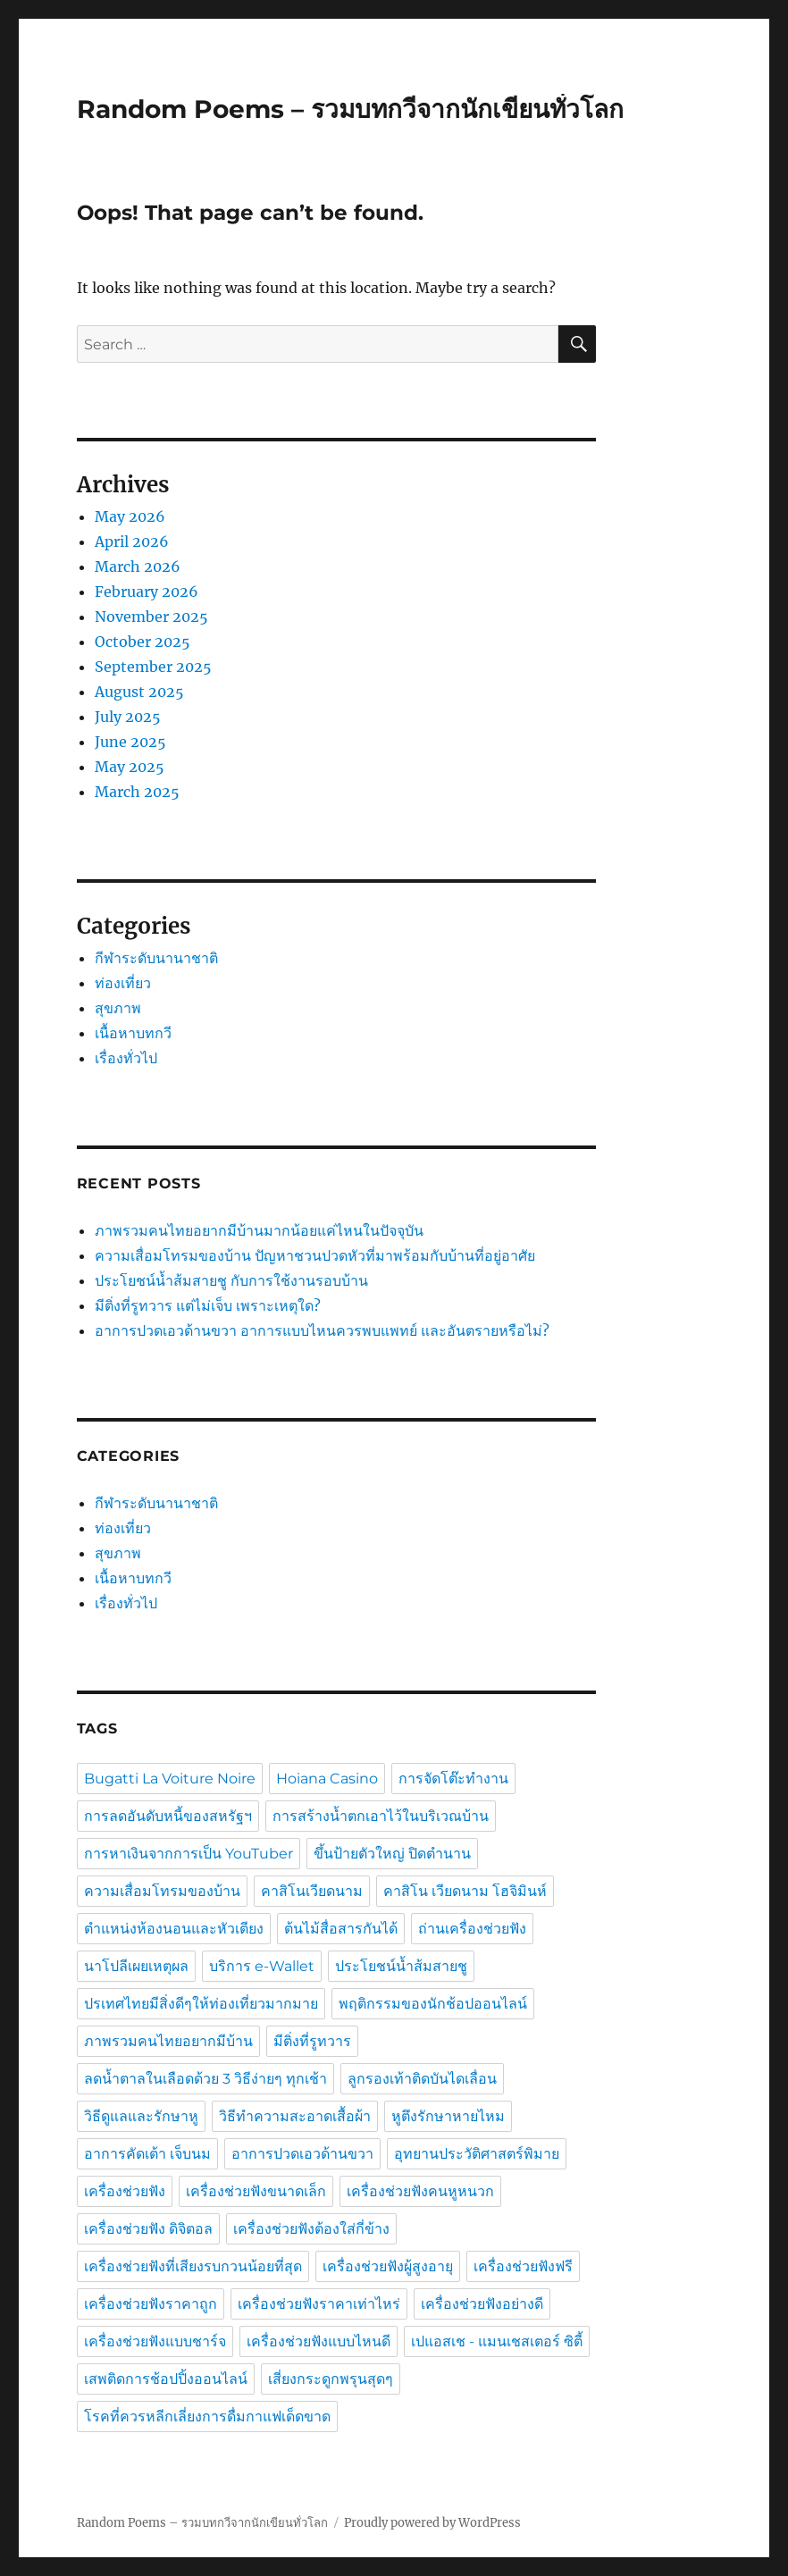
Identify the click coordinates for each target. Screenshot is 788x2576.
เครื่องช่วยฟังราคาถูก (150, 2303)
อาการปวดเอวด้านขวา (302, 2153)
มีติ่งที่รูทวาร (312, 2041)
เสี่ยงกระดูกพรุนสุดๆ (330, 2378)
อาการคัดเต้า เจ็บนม (147, 2153)
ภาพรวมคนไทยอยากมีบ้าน (168, 2041)
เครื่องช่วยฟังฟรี (523, 2266)
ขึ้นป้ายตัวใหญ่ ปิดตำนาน (392, 1853)
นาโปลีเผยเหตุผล (136, 1966)
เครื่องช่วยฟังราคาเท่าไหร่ (319, 2303)
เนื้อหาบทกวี (133, 1033)
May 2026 (130, 516)
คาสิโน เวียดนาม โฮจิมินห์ (465, 1891)
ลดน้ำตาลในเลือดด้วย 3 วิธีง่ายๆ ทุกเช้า (205, 2078)
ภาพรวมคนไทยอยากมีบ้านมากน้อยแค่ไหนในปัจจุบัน (259, 1230)
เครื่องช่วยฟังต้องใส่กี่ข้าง (311, 2228)
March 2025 (137, 792)
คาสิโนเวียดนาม (312, 1891)
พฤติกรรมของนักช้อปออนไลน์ (433, 2003)
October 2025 (142, 641)
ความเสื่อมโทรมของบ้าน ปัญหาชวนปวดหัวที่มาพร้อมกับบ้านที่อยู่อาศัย (315, 1255)
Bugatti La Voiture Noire (170, 1778)
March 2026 (137, 566)
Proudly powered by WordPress (432, 2522)
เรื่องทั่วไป (126, 1058)
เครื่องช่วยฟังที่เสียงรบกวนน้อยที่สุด (193, 2266)
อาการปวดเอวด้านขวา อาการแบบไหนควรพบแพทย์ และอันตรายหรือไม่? (322, 1330)
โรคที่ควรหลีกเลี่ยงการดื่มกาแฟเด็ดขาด (207, 2416)
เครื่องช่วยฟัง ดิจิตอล (148, 2228)
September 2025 (153, 666)
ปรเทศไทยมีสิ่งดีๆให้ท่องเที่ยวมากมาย (201, 2003)
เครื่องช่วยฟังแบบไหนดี (318, 2341)
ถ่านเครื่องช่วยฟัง (472, 1928)
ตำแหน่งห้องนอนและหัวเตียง (174, 1928)
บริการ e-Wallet (261, 1966)
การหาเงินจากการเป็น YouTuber (188, 1853)
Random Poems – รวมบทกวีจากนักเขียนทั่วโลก (350, 109)
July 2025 (128, 717)
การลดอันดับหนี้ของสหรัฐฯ (168, 1816)
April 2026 (132, 541)
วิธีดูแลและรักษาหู (141, 2116)
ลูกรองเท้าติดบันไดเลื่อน (422, 2078)
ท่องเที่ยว (123, 983)
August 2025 (139, 692)
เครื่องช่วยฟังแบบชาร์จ (155, 2341)
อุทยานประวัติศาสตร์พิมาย (476, 2153)
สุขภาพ (118, 1008)
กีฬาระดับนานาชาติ (156, 958)
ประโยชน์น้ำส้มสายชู (401, 1966)
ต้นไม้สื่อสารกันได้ (341, 1928)
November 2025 (151, 616)
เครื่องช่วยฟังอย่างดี (482, 2303)
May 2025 (129, 767)
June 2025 (130, 742)
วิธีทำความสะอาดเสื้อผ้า (295, 2116)
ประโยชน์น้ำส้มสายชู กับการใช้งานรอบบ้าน (231, 1280)
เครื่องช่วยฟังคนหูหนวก (420, 2191)
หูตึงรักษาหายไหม (448, 2116)
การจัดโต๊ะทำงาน (453, 1778)
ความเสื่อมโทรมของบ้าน (162, 1891)
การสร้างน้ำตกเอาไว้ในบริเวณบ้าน (380, 1816)
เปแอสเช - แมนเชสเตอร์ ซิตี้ (497, 2341)
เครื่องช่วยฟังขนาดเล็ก (256, 2191)
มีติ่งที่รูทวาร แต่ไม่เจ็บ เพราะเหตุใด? (208, 1305)
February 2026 (146, 591)
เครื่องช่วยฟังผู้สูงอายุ (388, 2266)
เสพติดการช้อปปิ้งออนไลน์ (165, 2378)
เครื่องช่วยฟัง (124, 2191)
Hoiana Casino (327, 1778)
